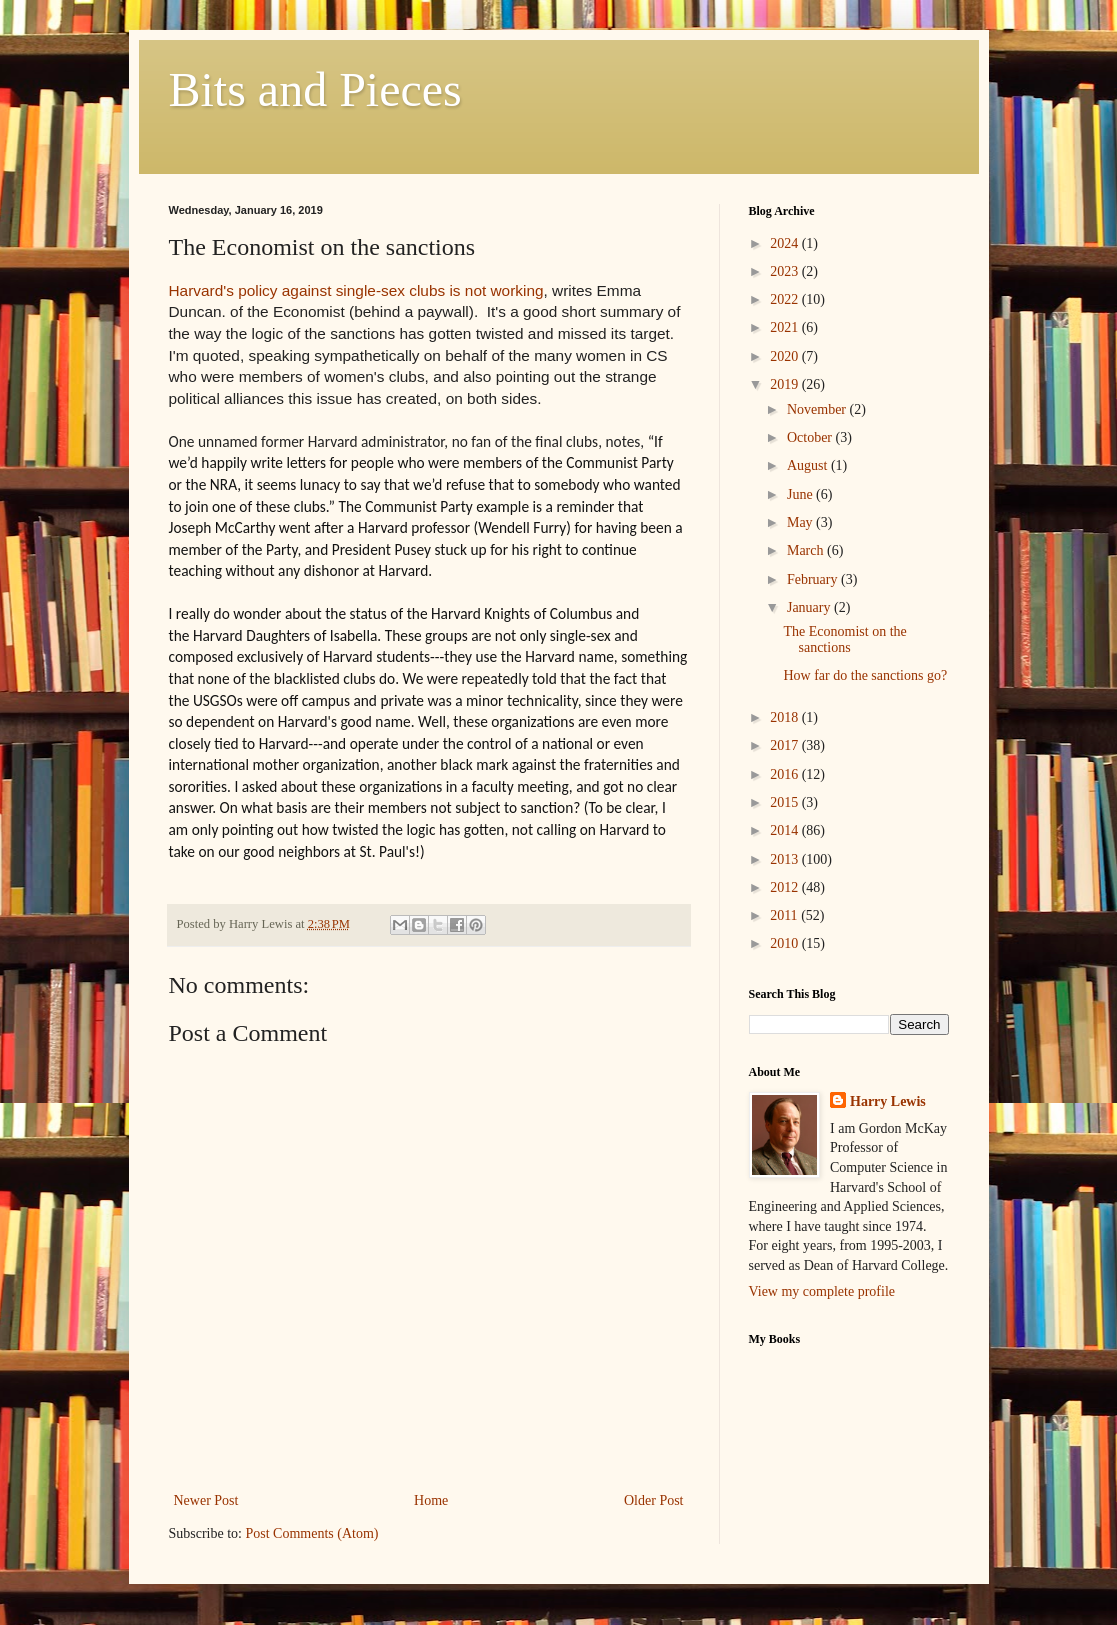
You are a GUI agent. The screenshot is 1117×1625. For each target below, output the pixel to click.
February (814, 579)
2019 (786, 384)
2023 (786, 271)
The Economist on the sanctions (844, 640)
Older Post (654, 1500)
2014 (786, 830)
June (801, 494)
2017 (786, 745)
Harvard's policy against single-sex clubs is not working (356, 290)
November (818, 409)
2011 (785, 915)
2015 (786, 802)
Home (431, 1500)
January (810, 607)
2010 (786, 943)
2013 (786, 859)
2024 (786, 243)
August (809, 465)
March (807, 550)
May (801, 522)
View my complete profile (822, 1291)
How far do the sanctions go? (865, 675)
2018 (786, 717)
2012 (786, 887)
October (811, 437)
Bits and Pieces (315, 89)
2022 (786, 299)
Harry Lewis (888, 1101)
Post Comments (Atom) (312, 1533)
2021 (786, 327)
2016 (786, 774)
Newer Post (206, 1500)
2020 (786, 356)
